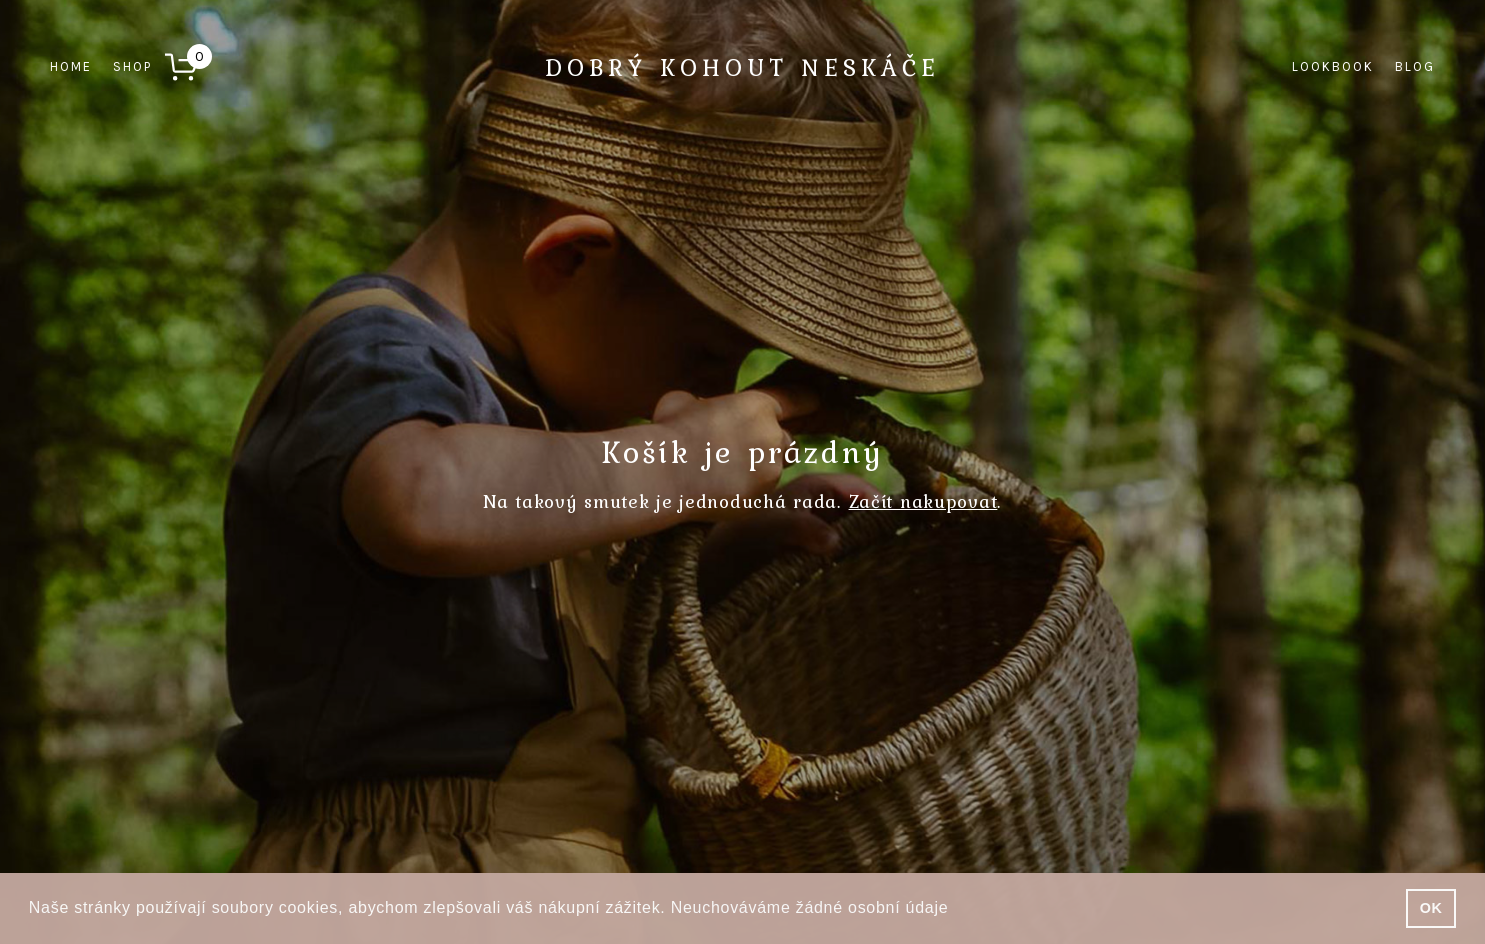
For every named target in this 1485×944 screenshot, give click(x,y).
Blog (1415, 66)
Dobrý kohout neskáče (742, 67)
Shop (132, 66)
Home (71, 66)
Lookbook (1333, 66)
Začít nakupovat (923, 501)
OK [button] (1431, 908)
